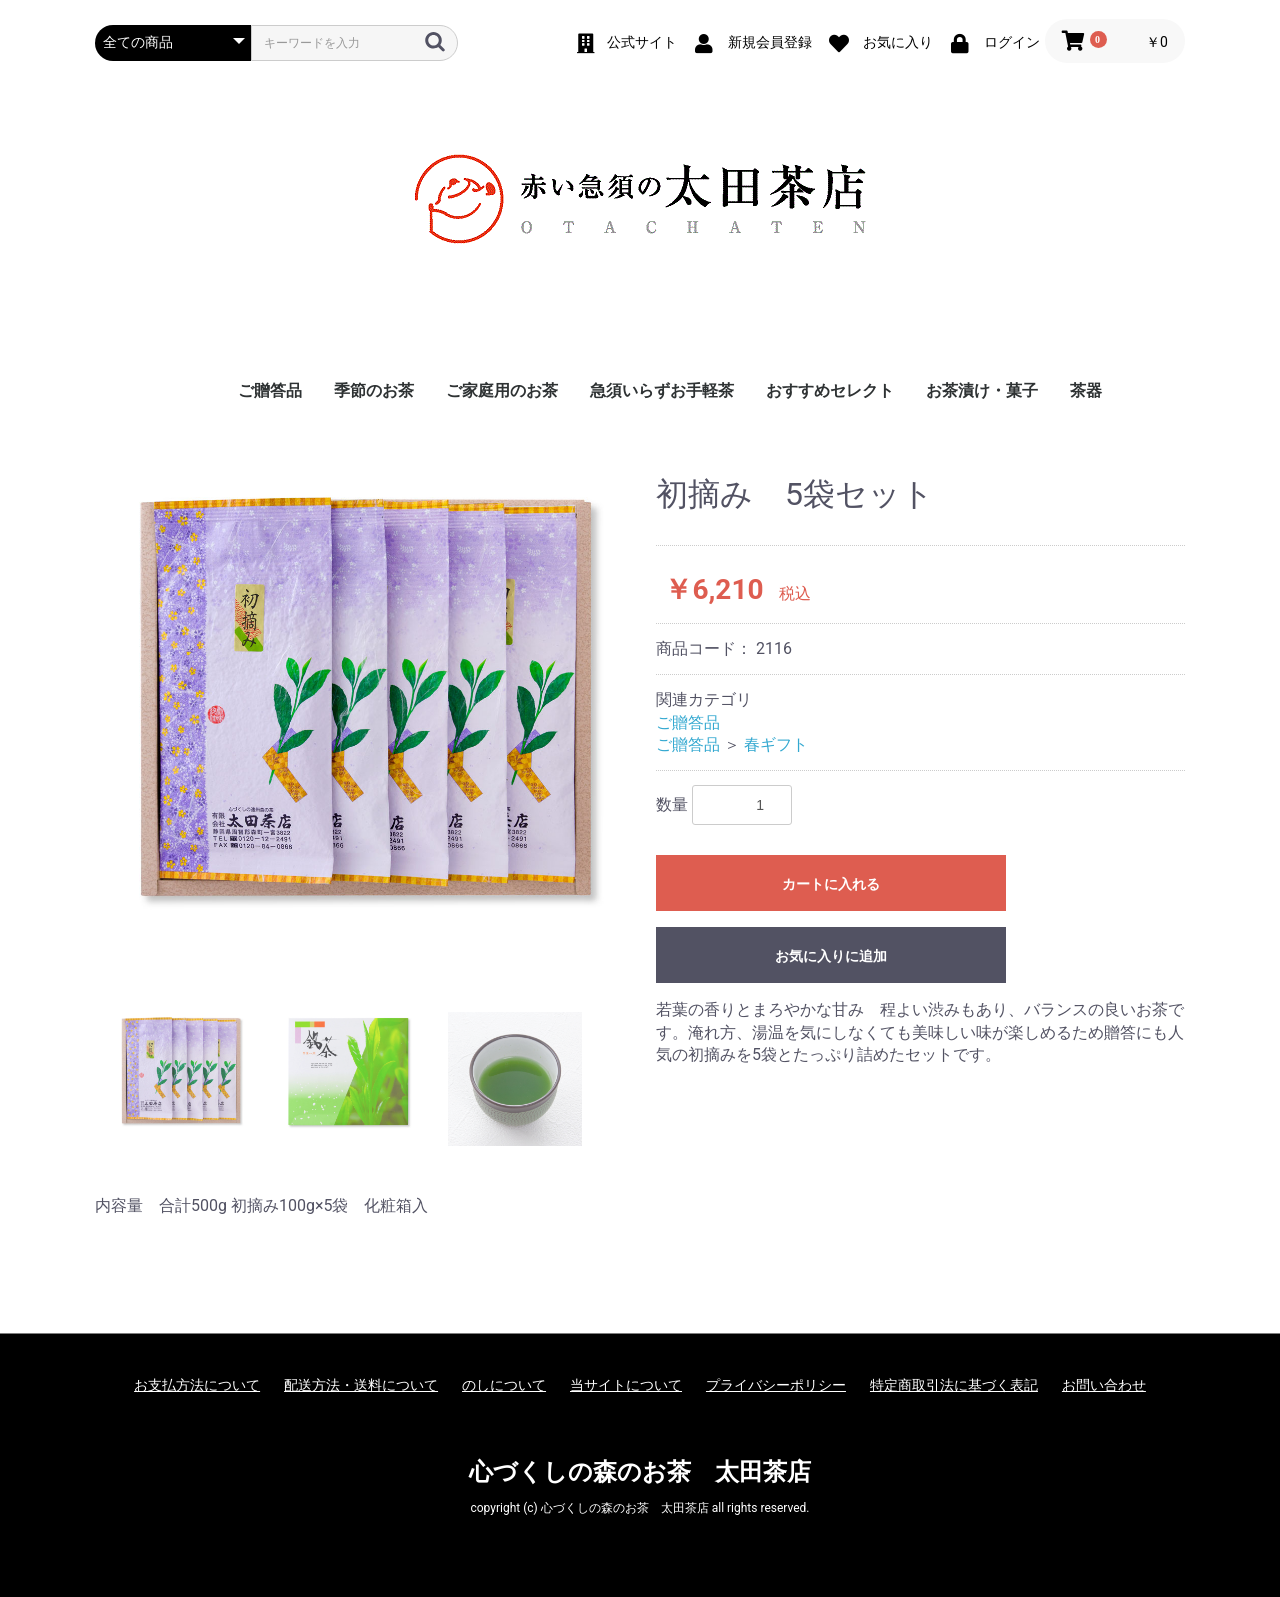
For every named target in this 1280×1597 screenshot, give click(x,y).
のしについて (504, 1385)
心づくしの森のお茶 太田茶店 (640, 1472)
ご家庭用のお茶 (502, 390)
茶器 (1086, 390)
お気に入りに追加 (831, 956)
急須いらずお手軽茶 (662, 390)
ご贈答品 (270, 390)
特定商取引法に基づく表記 (954, 1385)
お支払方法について (197, 1385)
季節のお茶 (374, 390)
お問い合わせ (1104, 1385)
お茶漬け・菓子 (982, 390)
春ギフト (776, 744)
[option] (367, 699)
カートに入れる (831, 884)
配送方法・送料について (361, 1385)
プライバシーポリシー (776, 1385)
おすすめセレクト (830, 390)
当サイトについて (626, 1385)
